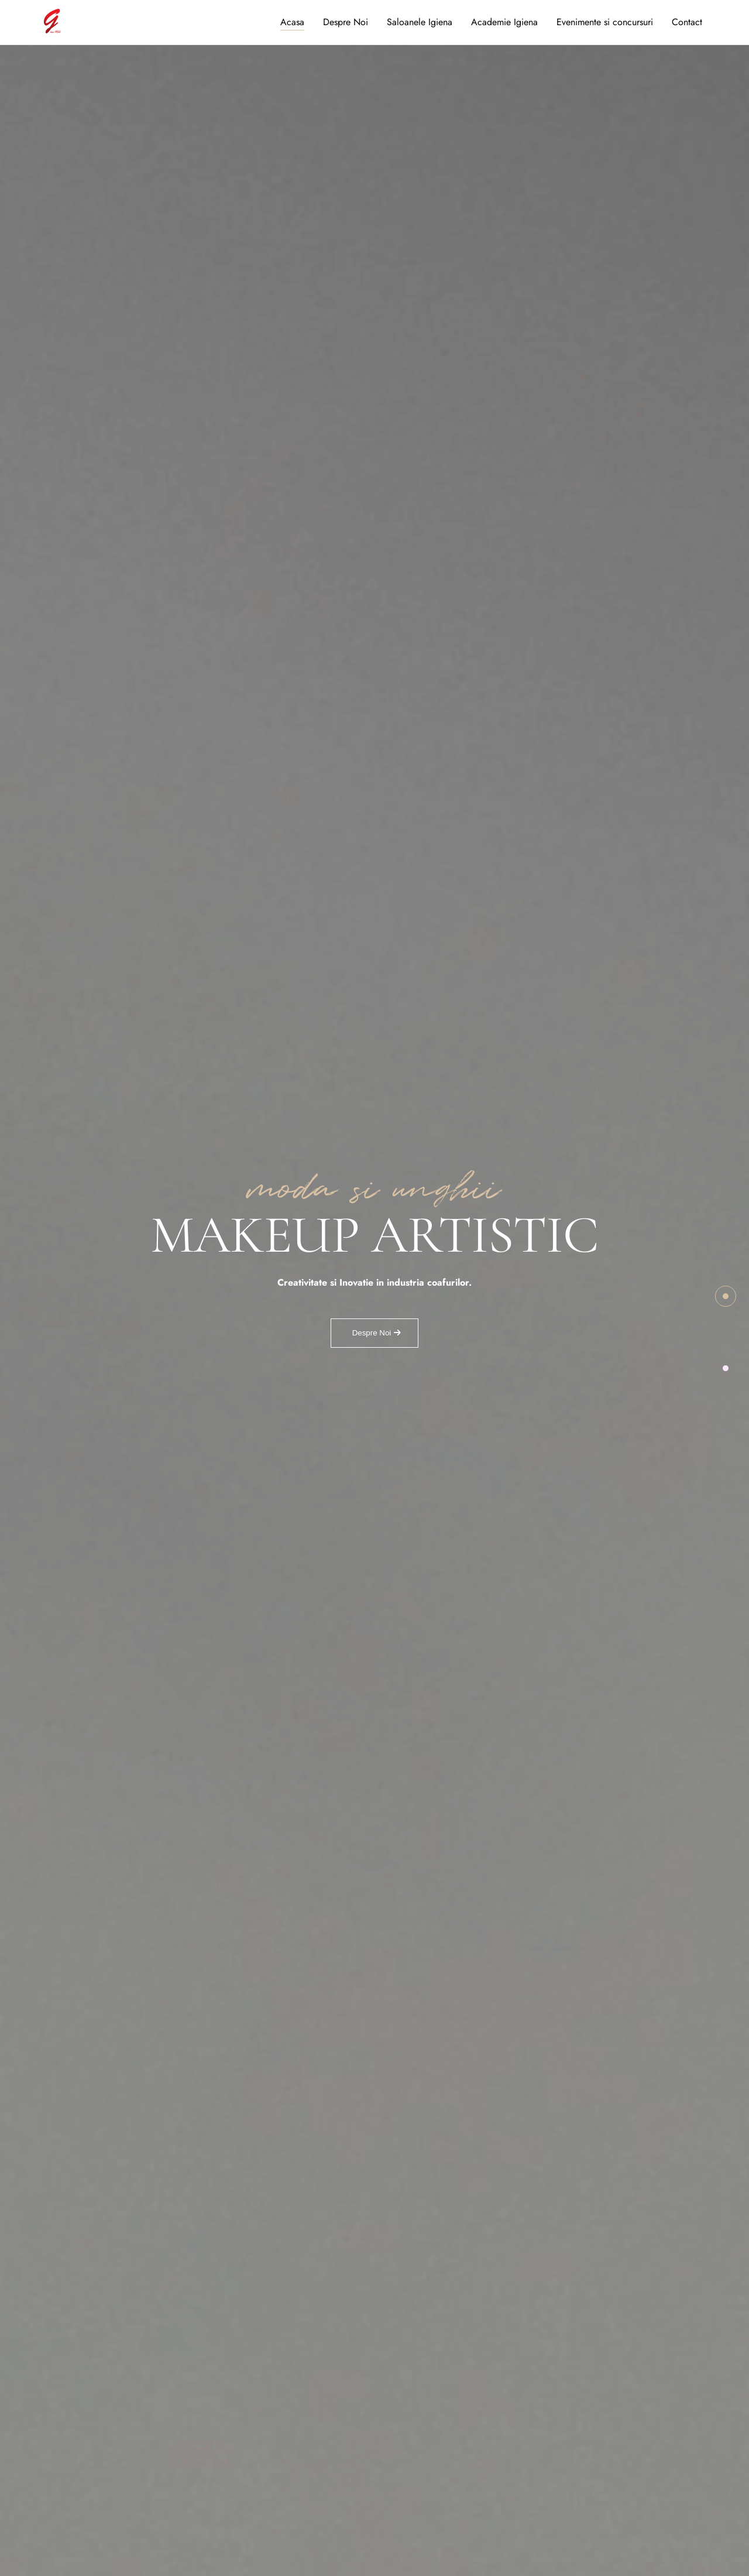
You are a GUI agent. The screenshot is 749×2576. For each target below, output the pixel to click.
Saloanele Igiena (419, 22)
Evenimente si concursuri (604, 22)
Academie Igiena (504, 22)
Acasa (292, 22)
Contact (687, 22)
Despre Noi (345, 22)
